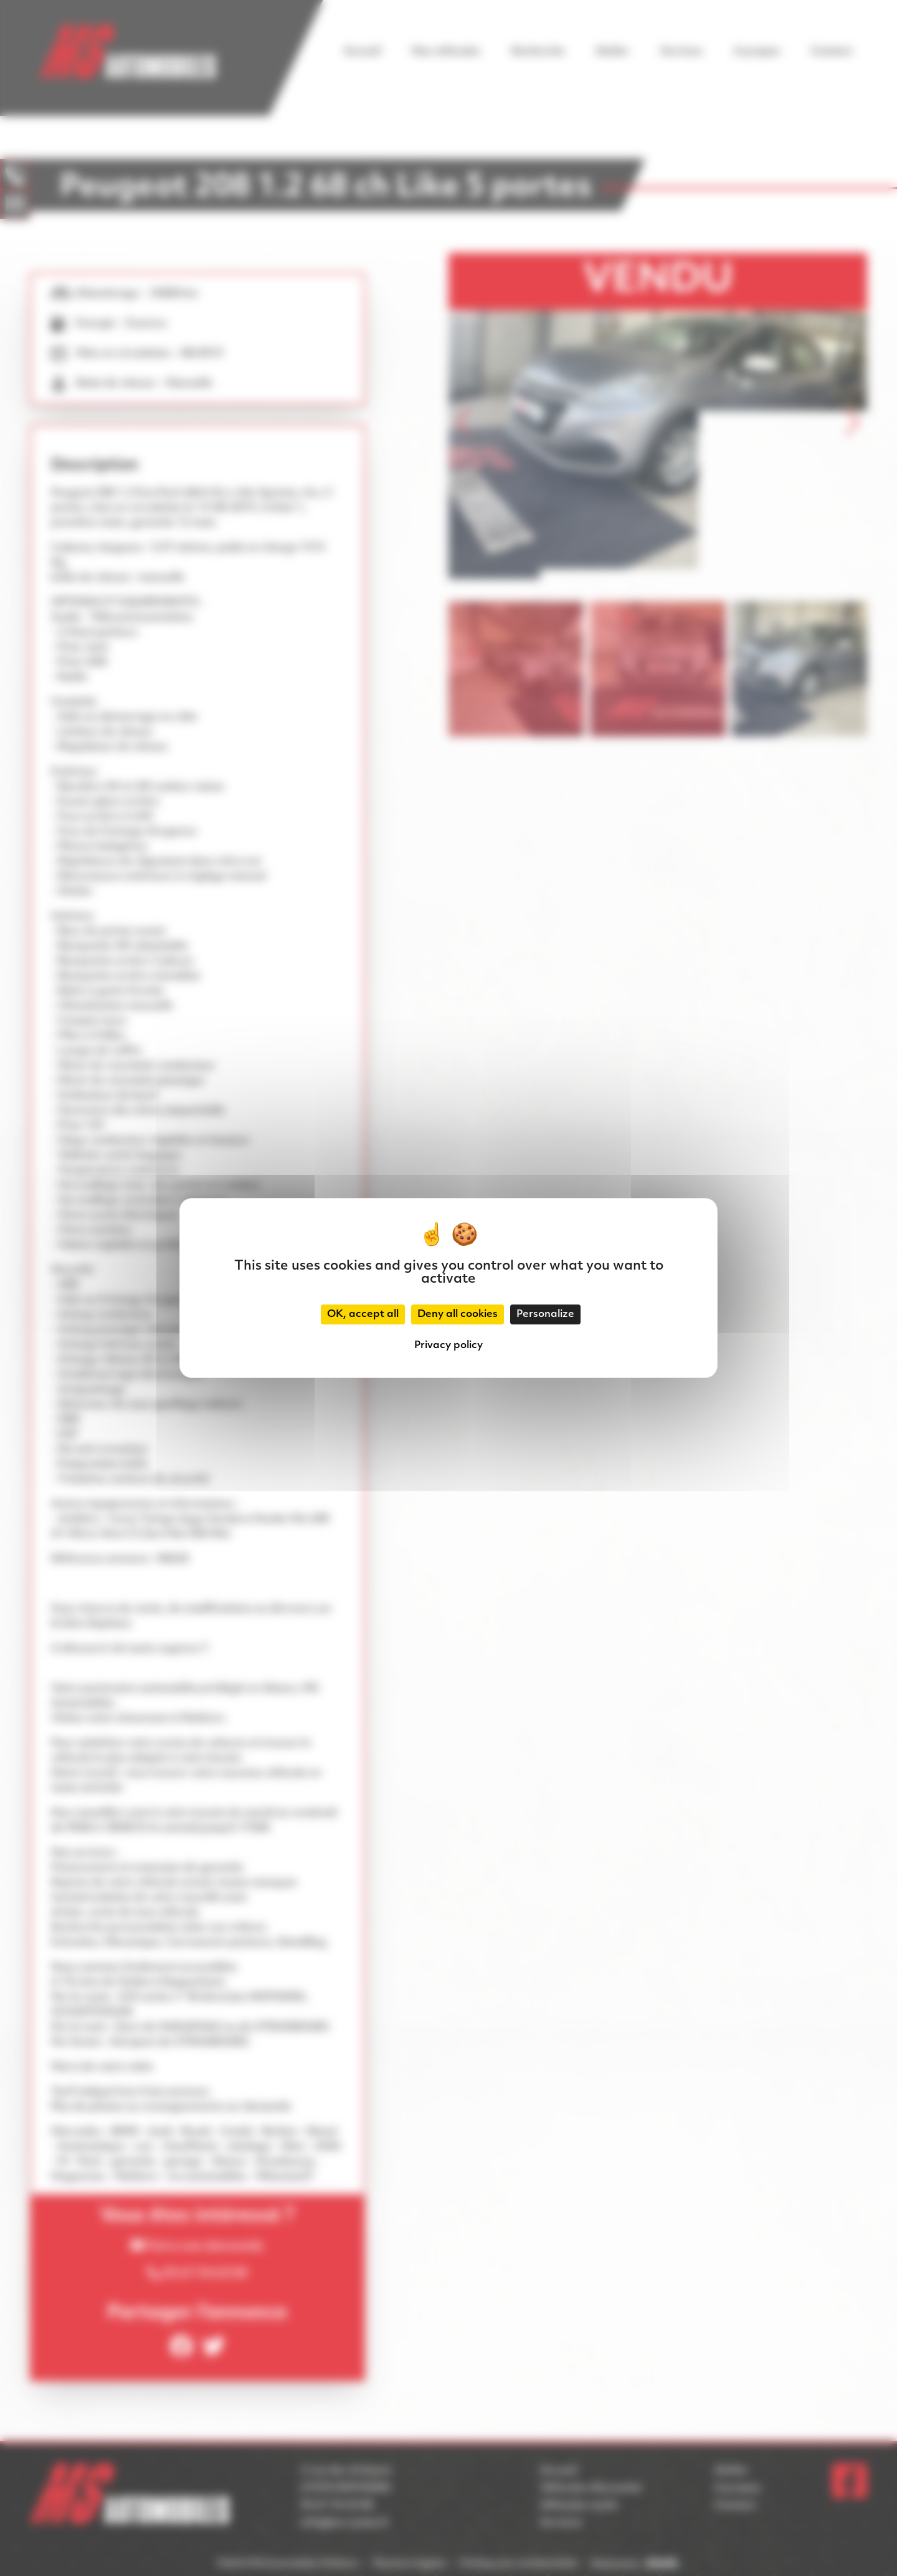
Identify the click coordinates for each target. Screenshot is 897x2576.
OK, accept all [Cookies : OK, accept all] (363, 1314)
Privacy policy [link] (448, 1346)
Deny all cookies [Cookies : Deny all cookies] (457, 1314)
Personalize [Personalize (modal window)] (545, 1314)
